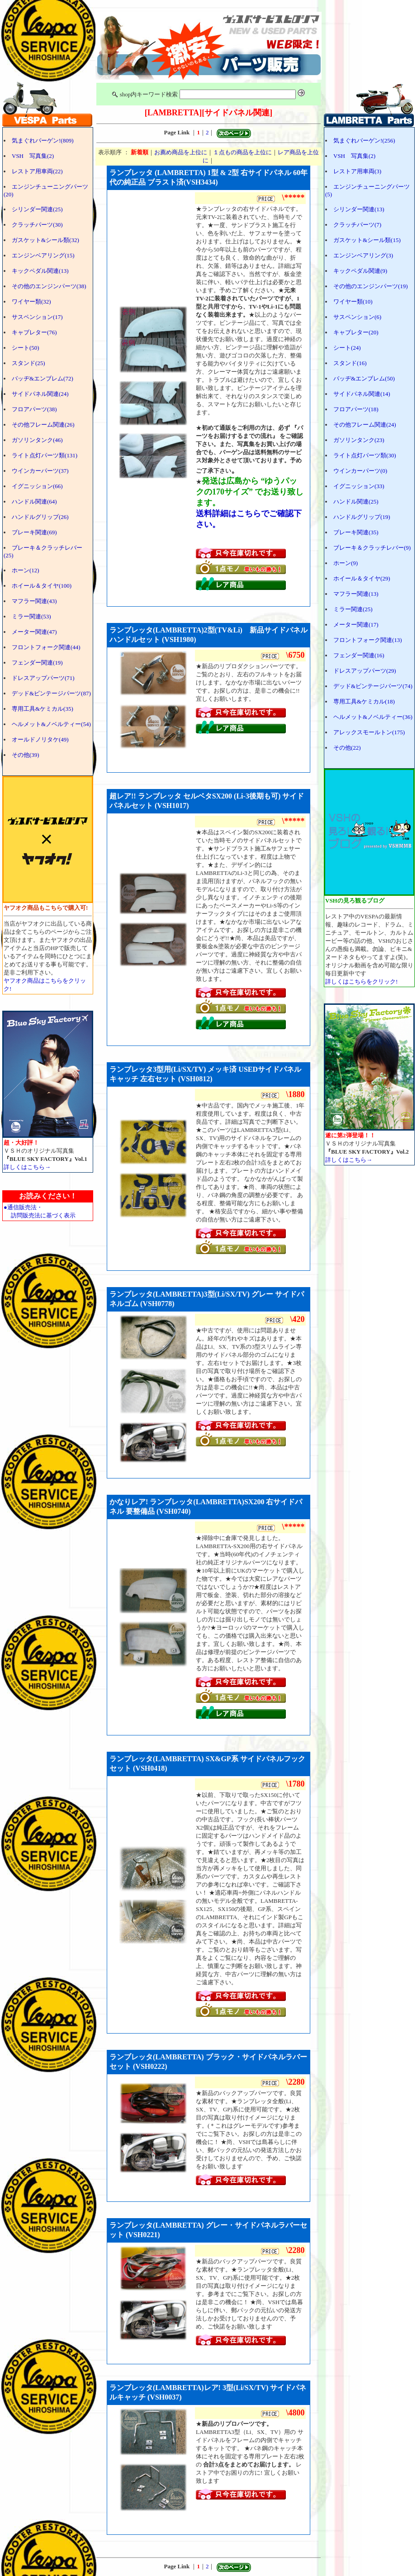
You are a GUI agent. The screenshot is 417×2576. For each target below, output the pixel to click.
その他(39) (25, 754)
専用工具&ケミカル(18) (364, 701)
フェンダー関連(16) (358, 655)
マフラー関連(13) (356, 593)
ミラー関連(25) (353, 609)
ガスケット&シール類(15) (367, 240)
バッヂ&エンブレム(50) (364, 378)
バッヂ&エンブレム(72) (42, 378)
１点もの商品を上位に (242, 152)
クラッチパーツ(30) (37, 224)
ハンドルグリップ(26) (40, 516)
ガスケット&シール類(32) (45, 240)
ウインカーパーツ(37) (40, 470)
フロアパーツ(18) (356, 409)
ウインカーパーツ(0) (360, 470)
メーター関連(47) (34, 631)
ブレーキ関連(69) (34, 532)
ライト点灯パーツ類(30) (364, 455)
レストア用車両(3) (357, 171)
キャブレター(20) (356, 332)
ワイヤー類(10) (353, 301)
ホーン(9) (345, 563)
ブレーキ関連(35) (356, 532)
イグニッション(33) (358, 486)
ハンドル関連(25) (356, 501)
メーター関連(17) (356, 624)
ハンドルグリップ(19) (361, 516)
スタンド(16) (350, 363)
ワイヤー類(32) (31, 301)
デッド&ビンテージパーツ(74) (372, 686)
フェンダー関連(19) (37, 662)
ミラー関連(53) (31, 616)
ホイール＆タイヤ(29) (361, 578)
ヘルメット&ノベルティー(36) (372, 716)
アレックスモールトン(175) (369, 732)
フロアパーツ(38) (34, 409)
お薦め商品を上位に (180, 152)
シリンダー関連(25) (37, 209)
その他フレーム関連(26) (43, 424)
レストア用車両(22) (37, 171)
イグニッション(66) (37, 486)
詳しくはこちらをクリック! (361, 981)
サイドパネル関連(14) (361, 393)
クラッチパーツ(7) (357, 224)
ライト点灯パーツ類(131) (44, 455)
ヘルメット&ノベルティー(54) (51, 724)
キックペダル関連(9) (360, 270)
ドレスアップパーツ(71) (43, 678)
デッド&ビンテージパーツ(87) (51, 693)
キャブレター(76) (34, 332)
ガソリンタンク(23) (358, 440)
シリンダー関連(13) (358, 209)
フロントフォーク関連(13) (367, 640)
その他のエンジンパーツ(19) (370, 286)
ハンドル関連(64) (34, 501)
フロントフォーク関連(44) (46, 647)
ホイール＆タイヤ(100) (41, 585)
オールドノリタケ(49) (40, 739)
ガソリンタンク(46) (37, 440)
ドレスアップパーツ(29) (364, 670)
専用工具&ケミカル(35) (42, 708)
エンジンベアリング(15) (43, 255)
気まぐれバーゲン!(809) (43, 140)
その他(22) (347, 747)
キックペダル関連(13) (40, 270)
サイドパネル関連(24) (40, 393)
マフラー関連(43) (34, 601)
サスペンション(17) (37, 317)
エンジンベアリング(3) (363, 255)
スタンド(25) (28, 363)
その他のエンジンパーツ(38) (49, 286)
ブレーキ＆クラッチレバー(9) (372, 547)
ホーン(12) (25, 570)
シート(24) (347, 347)
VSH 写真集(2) (33, 155)
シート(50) (25, 347)
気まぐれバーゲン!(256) (364, 140)
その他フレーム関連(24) (364, 424)
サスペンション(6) (357, 317)
